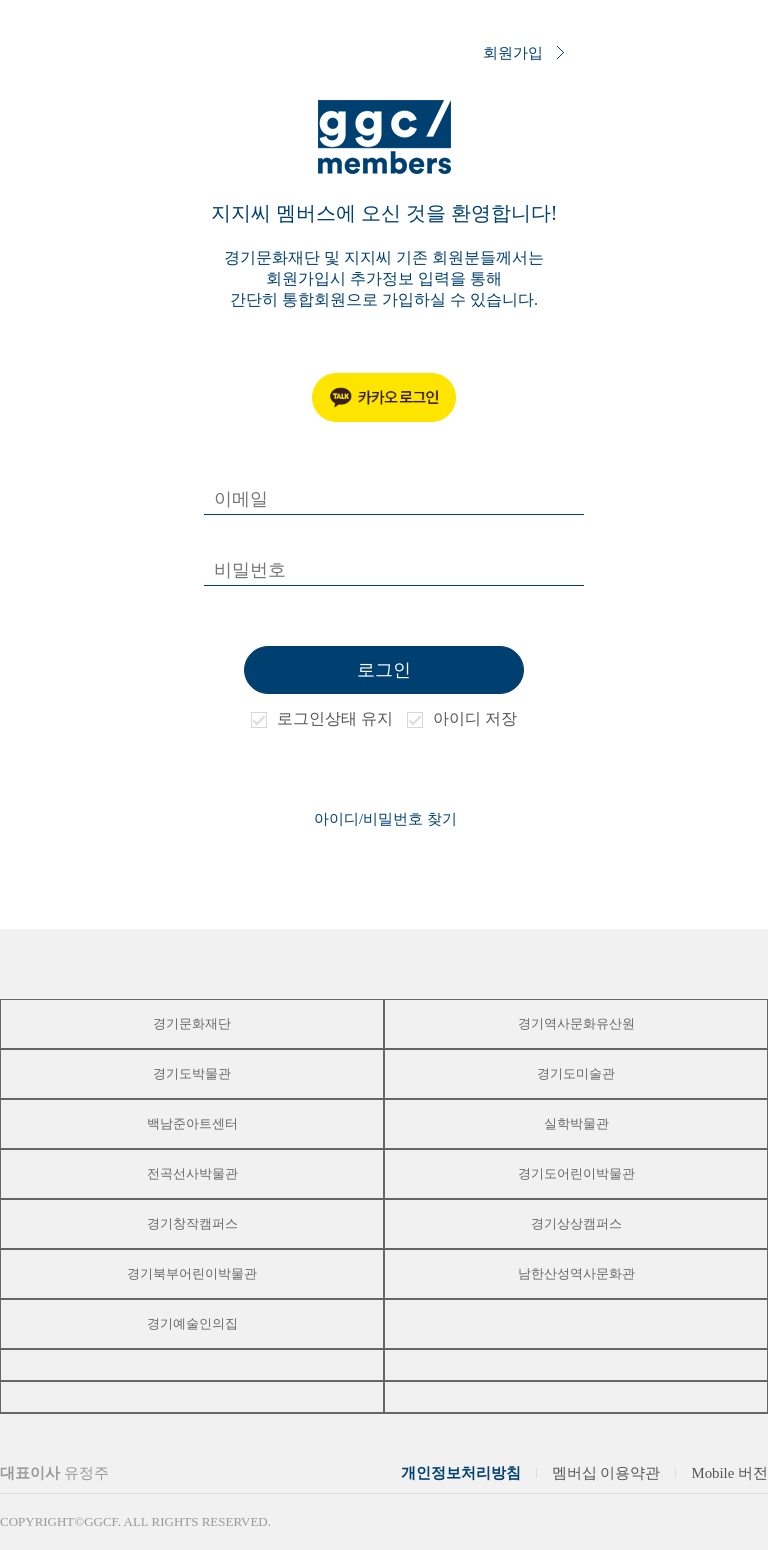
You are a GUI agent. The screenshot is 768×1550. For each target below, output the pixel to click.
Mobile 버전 (729, 1473)
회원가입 (523, 54)
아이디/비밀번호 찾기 (385, 819)
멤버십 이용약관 (606, 1473)
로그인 (384, 670)
